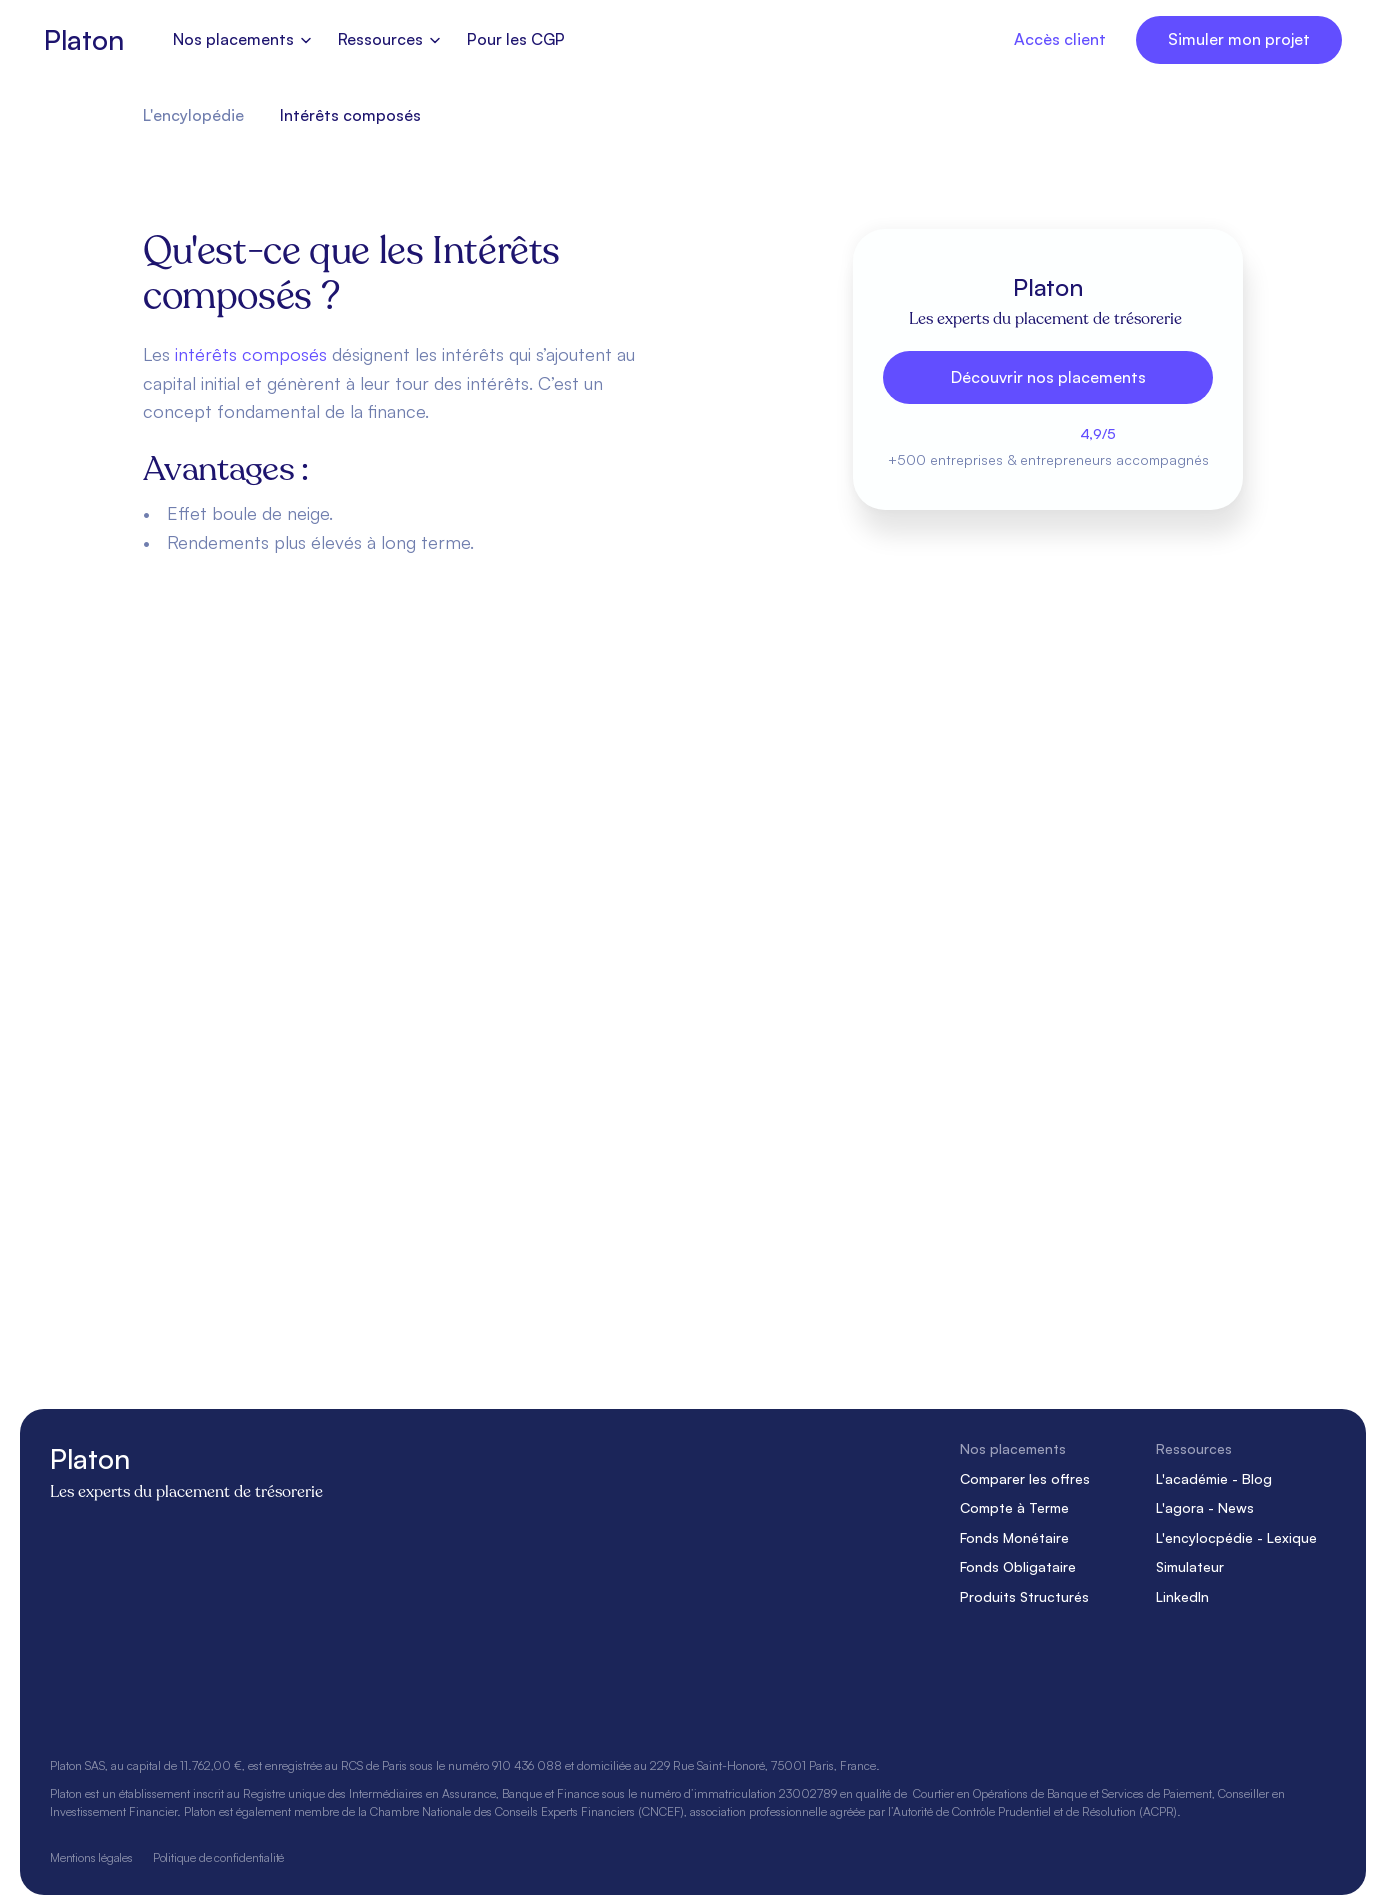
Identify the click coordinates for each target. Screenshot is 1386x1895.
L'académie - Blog (1214, 1477)
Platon (83, 39)
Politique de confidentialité (218, 1856)
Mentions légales (91, 1856)
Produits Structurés (1024, 1596)
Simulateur (1190, 1566)
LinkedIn (1182, 1596)
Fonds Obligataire (1018, 1566)
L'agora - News (1205, 1507)
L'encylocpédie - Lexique (1236, 1537)
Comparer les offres (1025, 1477)
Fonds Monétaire (1014, 1537)
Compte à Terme (1014, 1507)
